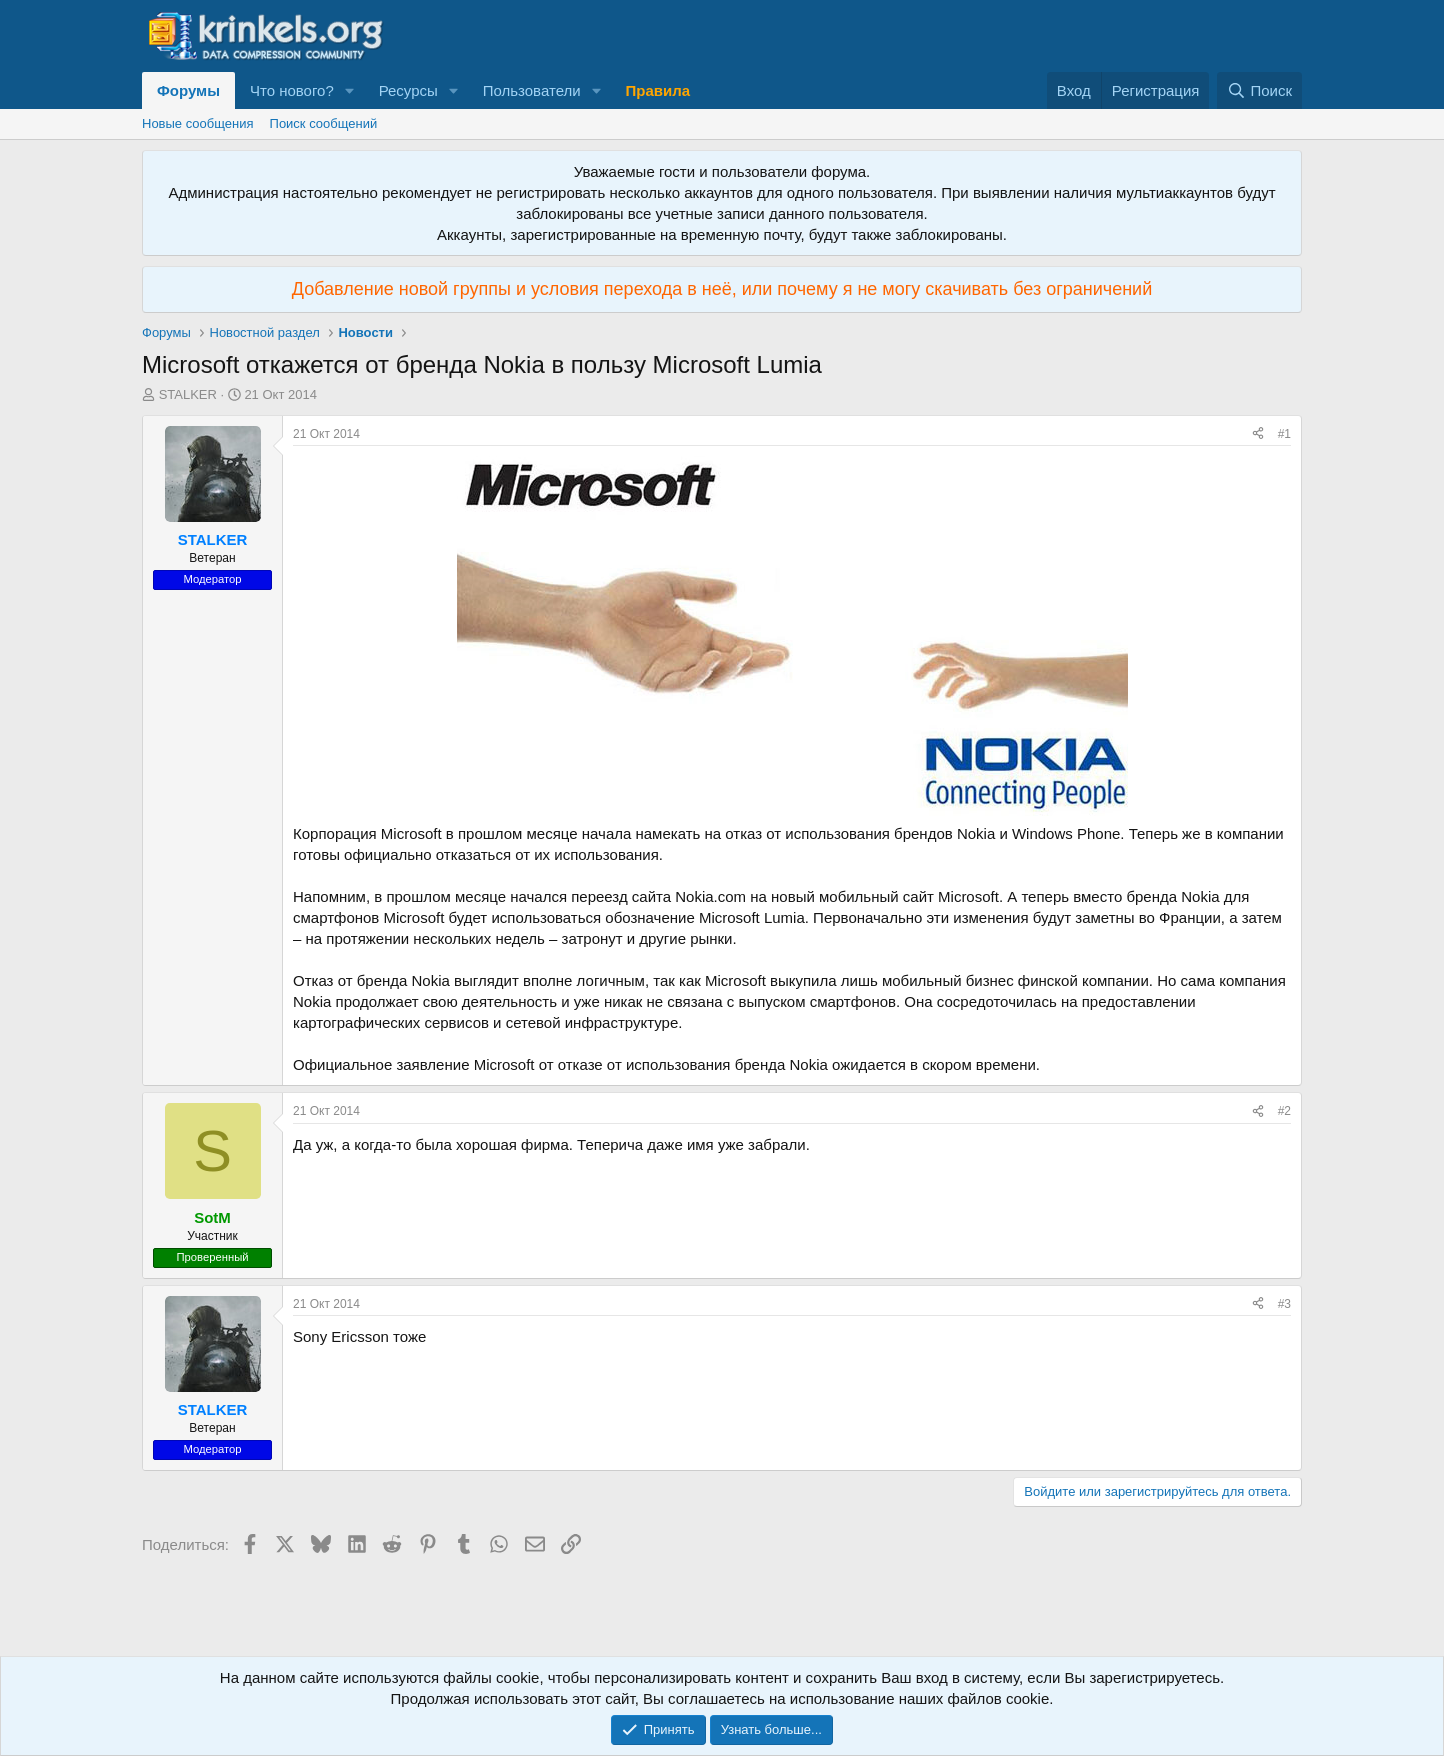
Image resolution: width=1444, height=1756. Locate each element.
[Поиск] (1259, 90)
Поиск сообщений (324, 123)
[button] (350, 90)
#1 (1284, 434)
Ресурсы (408, 90)
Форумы (188, 90)
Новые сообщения (198, 123)
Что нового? (292, 90)
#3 (1284, 1304)
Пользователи (532, 90)
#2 (1284, 1111)
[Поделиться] (1258, 434)
